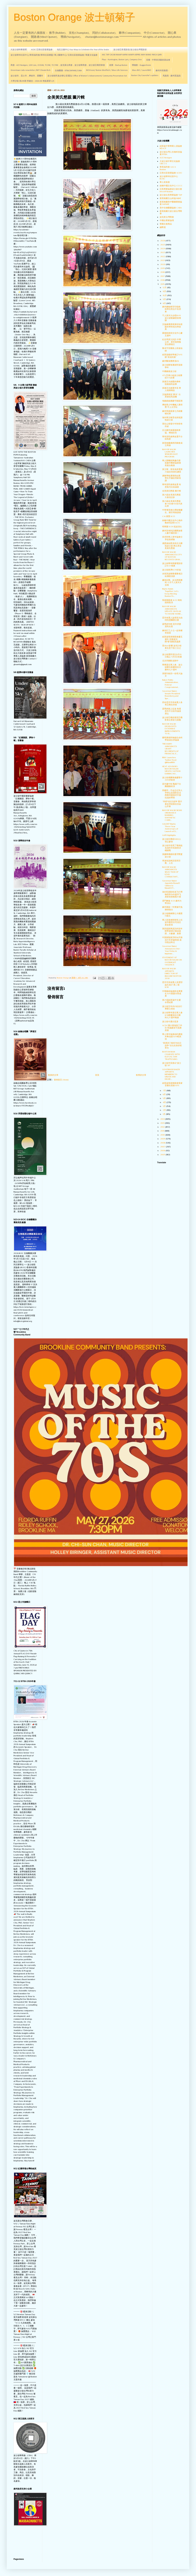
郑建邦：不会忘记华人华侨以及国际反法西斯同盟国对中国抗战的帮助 (172, 794)
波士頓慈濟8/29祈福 (171, 570)
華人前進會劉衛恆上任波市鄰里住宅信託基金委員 (172, 922)
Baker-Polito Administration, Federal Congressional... (170, 683)
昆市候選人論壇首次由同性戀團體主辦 (172, 619)
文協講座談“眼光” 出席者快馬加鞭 (171, 395)
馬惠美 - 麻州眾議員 (172, 76)
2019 (162, 268)
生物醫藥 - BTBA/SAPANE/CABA (68, 71)
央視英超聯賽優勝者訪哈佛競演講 (172, 575)
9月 (164, 299)
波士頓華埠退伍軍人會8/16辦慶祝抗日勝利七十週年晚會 (172, 1015)
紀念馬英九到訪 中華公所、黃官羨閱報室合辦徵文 (171, 342)
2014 (162, 1119)
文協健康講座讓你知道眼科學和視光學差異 (172, 326)
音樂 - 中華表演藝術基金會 (158, 60)
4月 (164, 1102)
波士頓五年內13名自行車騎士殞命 (172, 1007)
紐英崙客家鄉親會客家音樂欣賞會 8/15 (172, 1084)
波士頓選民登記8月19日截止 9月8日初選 (172, 655)
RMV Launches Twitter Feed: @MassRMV (169, 760)
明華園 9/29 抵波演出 (172, 526)
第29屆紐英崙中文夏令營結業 (171, 1001)
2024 (163, 248)
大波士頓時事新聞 (18, 50)
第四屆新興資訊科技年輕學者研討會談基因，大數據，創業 (172, 931)
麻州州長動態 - (162, 71)
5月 (164, 1098)
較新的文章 (53, 1075)
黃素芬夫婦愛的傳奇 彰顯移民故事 (171, 382)
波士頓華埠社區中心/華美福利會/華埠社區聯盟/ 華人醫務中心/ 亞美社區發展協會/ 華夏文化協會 (54, 55)
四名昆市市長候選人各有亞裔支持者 (172, 703)
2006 (163, 1150)
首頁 (97, 1075)
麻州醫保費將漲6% (170, 361)
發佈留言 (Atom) (61, 1080)
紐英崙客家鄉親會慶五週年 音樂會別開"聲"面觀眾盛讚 (172, 639)
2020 (163, 264)
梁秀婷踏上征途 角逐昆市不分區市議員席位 (171, 711)
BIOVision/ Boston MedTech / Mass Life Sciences (107, 70)
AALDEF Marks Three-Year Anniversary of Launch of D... (170, 827)
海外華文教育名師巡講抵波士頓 (172, 418)
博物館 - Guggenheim (141, 65)
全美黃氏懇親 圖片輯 (171, 491)
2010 (162, 1135)
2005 (163, 1154)
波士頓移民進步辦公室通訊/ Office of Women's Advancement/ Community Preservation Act (87, 76)
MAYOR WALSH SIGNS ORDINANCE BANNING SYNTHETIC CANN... (172, 815)
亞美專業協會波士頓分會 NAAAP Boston (171, 190)
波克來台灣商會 (167, 217)
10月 (165, 295)
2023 (163, 252)
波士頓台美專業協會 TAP (171, 195)
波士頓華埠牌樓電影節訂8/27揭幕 (172, 564)
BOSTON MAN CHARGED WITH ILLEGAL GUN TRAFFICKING (171, 1055)
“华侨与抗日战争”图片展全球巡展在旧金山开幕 (172, 804)
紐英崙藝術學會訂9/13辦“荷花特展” (172, 355)
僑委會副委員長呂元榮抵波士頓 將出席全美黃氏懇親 (172, 545)
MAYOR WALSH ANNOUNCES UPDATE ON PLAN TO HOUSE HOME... (172, 610)
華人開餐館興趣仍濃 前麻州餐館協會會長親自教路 (171, 463)
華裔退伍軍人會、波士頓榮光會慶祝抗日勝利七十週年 (172, 667)
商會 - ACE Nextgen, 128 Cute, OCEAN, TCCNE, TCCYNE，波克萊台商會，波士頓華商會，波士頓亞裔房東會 (58, 65)
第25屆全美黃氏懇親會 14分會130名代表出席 (172, 503)
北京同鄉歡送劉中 (170, 661)
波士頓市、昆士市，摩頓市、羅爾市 (27, 76)
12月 (165, 287)
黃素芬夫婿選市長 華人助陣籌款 (171, 389)
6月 (164, 1094)
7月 (164, 1090)
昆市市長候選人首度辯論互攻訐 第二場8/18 (172, 984)
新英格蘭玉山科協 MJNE (170, 198)
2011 (162, 1131)
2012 (162, 1127)
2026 (163, 240)
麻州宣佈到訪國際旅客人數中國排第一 (172, 531)
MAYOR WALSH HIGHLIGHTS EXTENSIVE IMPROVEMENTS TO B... (171, 729)
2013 (162, 1123)
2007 (163, 1147)
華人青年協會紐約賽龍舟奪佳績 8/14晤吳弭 (172, 1036)
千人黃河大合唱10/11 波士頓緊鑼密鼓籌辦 (171, 318)
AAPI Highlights (169, 835)
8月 (164, 303)
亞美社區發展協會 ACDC (171, 173)
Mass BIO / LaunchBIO (141, 70)
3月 (164, 1106)
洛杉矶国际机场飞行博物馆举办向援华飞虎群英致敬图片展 (172, 894)
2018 (162, 272)
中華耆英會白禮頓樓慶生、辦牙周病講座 (172, 511)
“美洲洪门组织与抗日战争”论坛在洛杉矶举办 (172, 1045)
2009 (163, 1139)
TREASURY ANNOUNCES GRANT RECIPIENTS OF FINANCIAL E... (170, 749)
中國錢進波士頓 (169, 371)
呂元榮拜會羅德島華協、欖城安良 (171, 431)
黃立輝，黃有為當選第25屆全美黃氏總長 (172, 470)
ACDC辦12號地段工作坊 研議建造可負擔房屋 (172, 1028)
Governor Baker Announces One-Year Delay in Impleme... (171, 950)
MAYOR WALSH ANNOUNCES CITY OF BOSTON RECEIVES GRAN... (172, 556)
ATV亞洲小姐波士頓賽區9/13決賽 (172, 376)
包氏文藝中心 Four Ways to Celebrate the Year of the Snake (83, 50)
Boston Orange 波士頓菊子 (74, 17)
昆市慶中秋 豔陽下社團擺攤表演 (171, 785)
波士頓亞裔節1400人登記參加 (171, 840)
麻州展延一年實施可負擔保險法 (172, 908)
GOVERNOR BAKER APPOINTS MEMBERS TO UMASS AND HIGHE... (171, 1074)
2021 (162, 260)
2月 (164, 1110)
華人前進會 (165, 182)
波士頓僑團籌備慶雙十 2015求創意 (172, 778)
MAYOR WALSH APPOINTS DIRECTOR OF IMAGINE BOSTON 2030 (171, 973)
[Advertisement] (25, 2542)
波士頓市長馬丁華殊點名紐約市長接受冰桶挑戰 (172, 848)
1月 (164, 1114)
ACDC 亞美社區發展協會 (42, 50)
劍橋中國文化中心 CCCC (171, 185)
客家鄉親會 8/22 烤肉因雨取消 (172, 601)
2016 (162, 280)
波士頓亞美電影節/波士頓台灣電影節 (130, 50)
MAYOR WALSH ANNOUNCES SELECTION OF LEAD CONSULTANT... (170, 872)
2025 (163, 245)
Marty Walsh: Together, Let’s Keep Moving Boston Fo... (170, 592)
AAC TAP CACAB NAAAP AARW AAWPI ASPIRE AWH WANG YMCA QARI (132, 55)
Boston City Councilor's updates (144, 76)
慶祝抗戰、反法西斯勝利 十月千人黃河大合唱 (172, 582)
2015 (162, 284)
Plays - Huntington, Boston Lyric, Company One (122, 60)
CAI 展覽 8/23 (168, 516)
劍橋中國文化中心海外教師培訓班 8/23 (172, 521)
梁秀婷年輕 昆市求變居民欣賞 (171, 625)
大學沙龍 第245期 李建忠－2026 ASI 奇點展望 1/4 (32, 81)
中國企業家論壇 (167, 220)
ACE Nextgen (166, 157)
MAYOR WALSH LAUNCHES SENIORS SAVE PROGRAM (170, 453)
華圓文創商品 (166, 224)
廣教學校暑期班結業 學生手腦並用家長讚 (171, 478)
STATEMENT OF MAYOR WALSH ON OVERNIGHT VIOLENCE (172, 961)
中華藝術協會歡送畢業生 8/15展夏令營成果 (172, 993)
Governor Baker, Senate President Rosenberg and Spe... (171, 694)
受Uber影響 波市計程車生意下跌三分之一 (171, 648)
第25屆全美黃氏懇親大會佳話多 (171, 496)
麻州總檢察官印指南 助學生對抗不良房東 (171, 309)
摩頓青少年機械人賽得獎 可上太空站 (172, 406)
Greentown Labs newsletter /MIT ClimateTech (31, 70)
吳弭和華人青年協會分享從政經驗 (172, 538)
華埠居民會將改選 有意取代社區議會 (171, 485)
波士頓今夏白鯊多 (170, 1021)
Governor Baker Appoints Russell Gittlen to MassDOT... (171, 884)
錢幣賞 (163, 227)
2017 (162, 276)
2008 (163, 1143)
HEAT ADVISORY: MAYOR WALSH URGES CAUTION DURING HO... (171, 770)
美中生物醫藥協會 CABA (171, 208)
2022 (163, 256)
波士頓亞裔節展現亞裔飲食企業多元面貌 (172, 718)
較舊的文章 (141, 1075)
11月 (165, 291)
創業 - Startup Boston (118, 65)
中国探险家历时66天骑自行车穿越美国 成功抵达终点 (172, 939)
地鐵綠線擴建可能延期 (172, 401)
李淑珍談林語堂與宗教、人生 (171, 862)
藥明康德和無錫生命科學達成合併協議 (172, 738)
